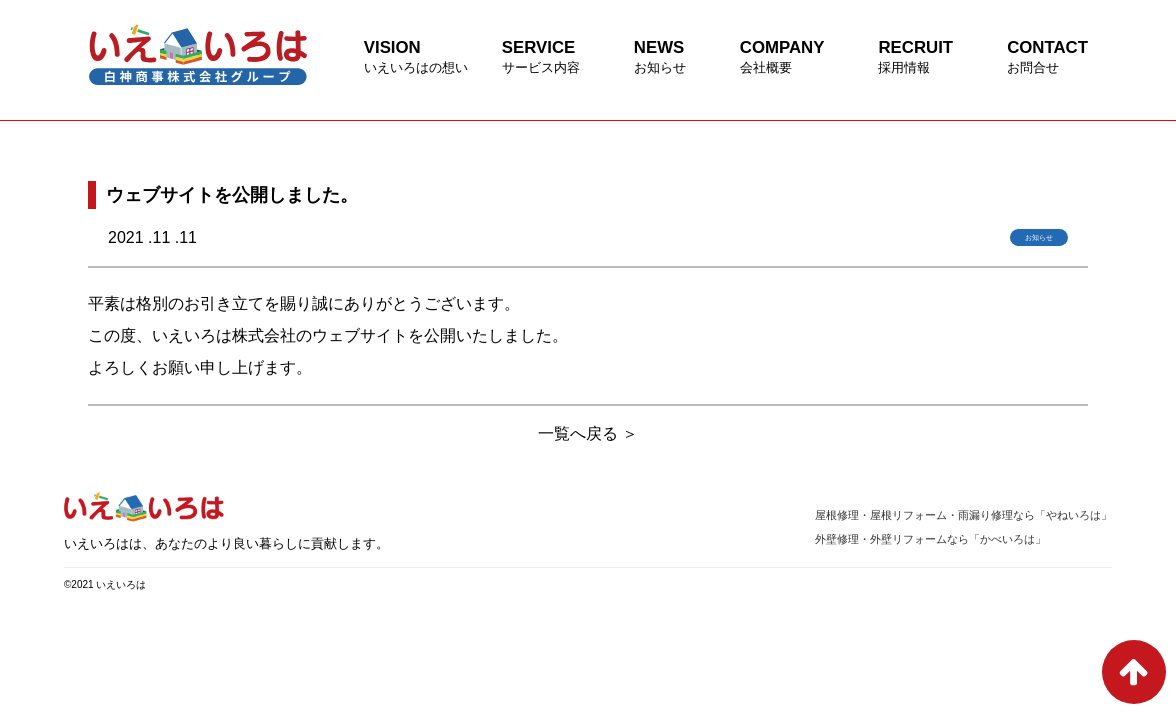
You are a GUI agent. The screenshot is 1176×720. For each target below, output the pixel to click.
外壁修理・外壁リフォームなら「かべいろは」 (930, 539)
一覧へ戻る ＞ (588, 433)
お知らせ (1039, 237)
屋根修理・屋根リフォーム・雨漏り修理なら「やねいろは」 (963, 515)
